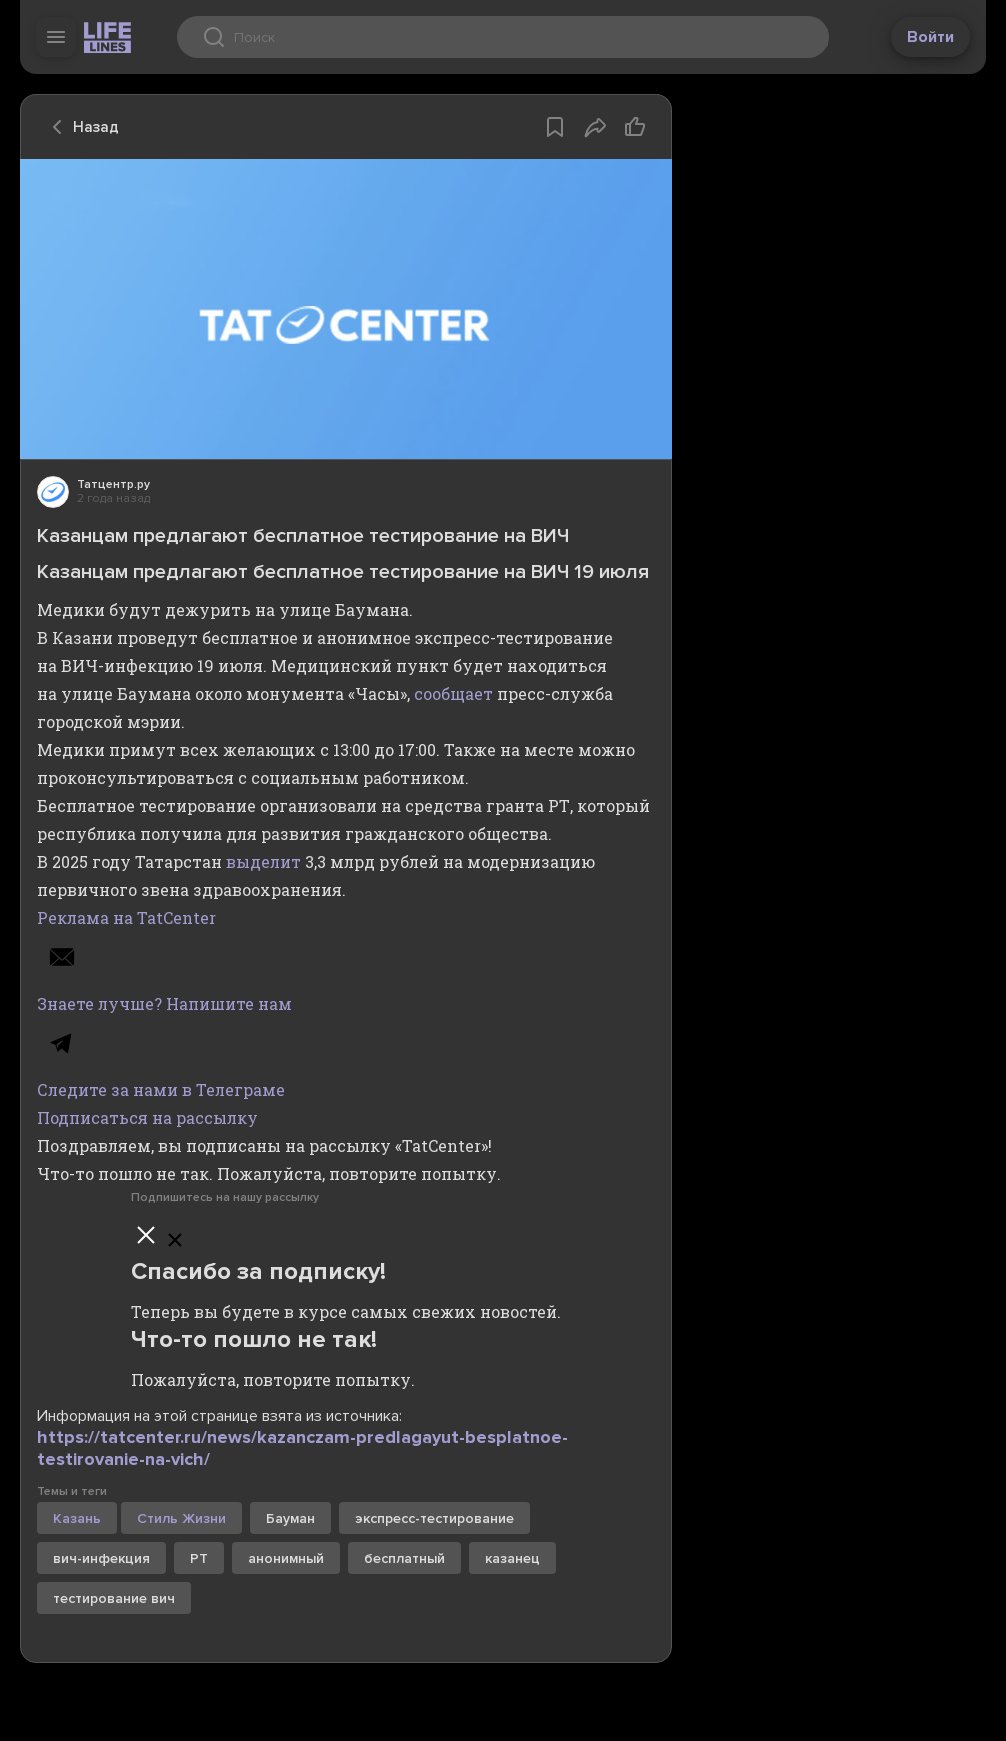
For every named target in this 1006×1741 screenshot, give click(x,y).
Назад (80, 127)
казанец (512, 1558)
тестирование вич (114, 1598)
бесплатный (404, 1558)
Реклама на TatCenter (126, 917)
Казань (77, 1518)
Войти (930, 37)
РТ (199, 1558)
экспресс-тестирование (434, 1518)
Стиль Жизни (181, 1518)
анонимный (286, 1558)
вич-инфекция (101, 1558)
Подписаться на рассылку (147, 1117)
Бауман (290, 1518)
